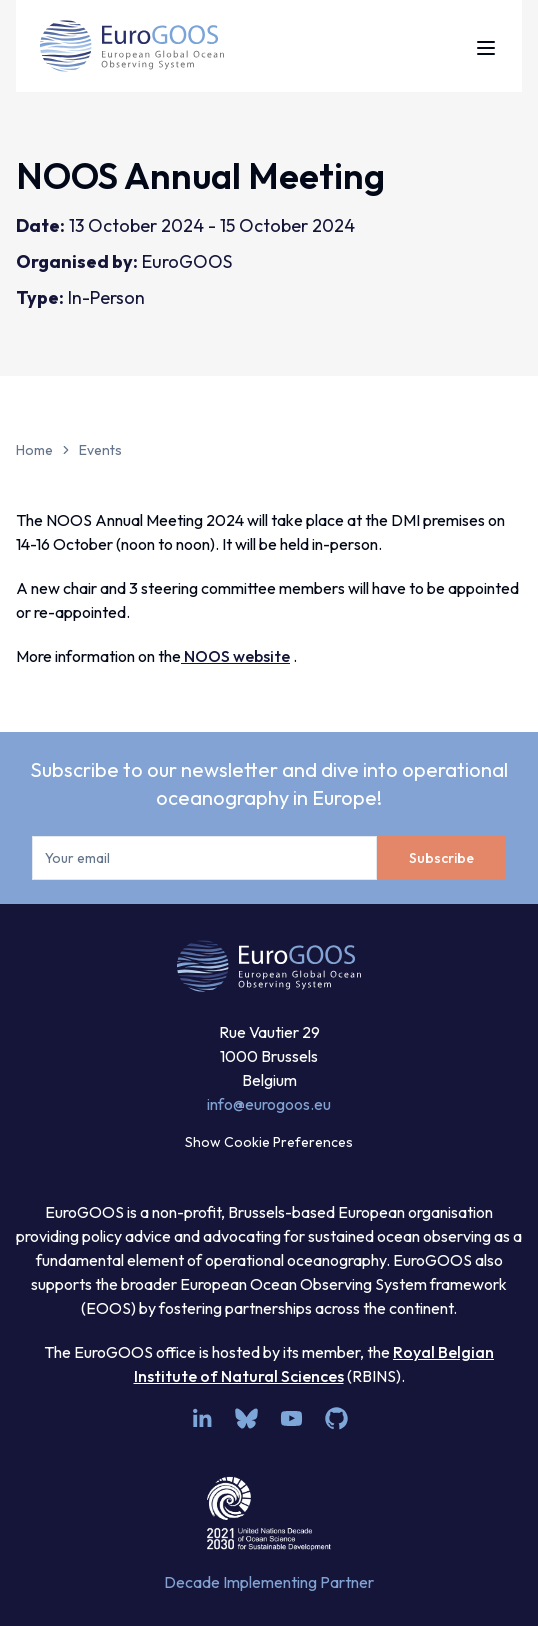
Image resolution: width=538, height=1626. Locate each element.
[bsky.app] (246, 1418)
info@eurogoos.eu (269, 1104)
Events (100, 450)
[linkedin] (201, 1418)
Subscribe (441, 858)
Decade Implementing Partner (269, 1582)
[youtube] (291, 1418)
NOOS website (235, 656)
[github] (336, 1418)
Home (34, 450)
